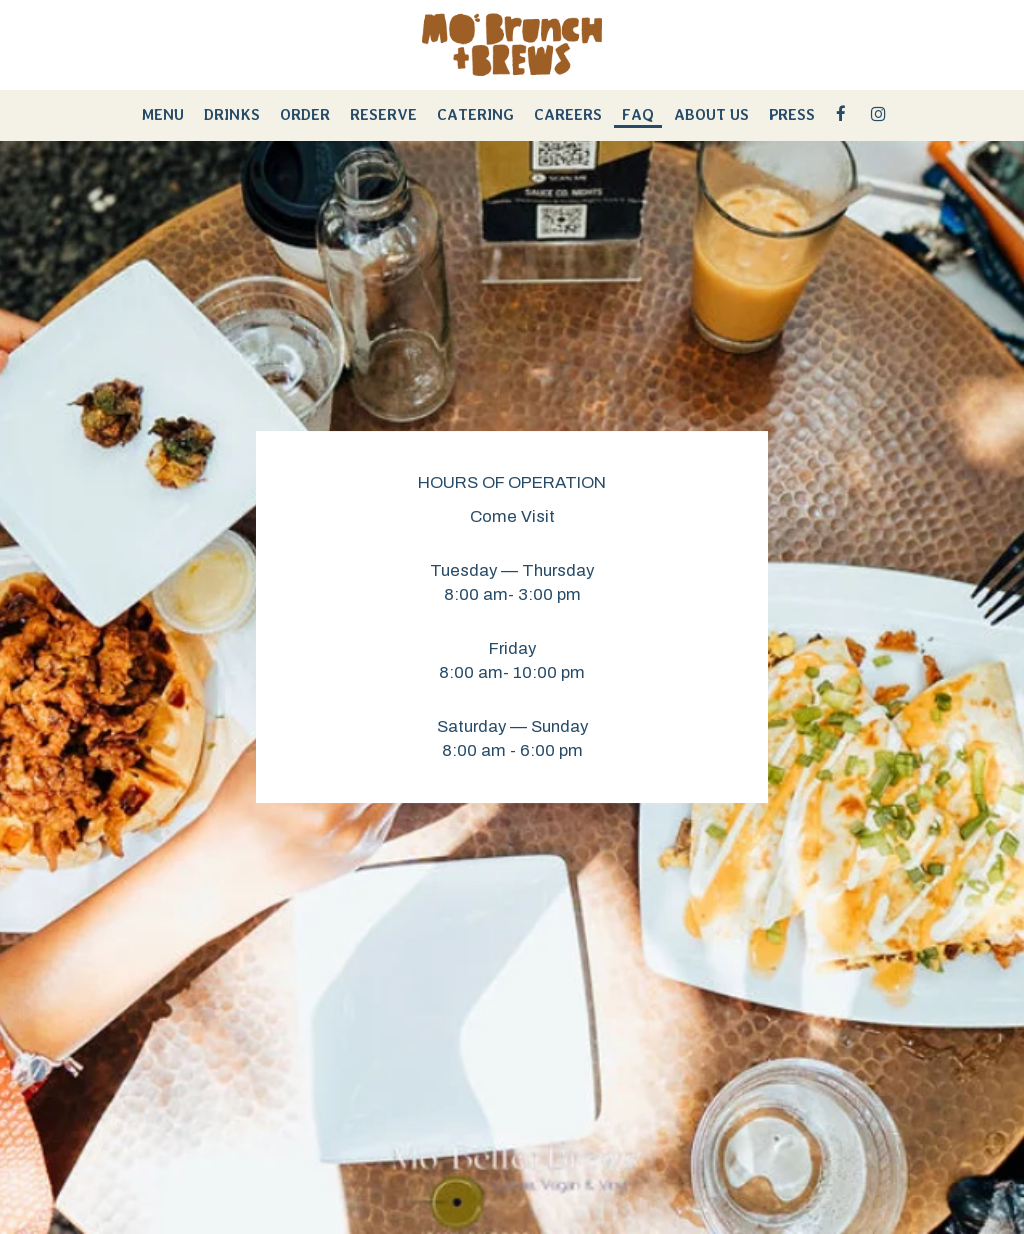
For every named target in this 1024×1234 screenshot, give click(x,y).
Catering (475, 114)
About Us (711, 114)
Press (792, 114)
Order (305, 114)
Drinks (232, 114)
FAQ (638, 114)
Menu (162, 114)
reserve (383, 114)
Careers (568, 114)
